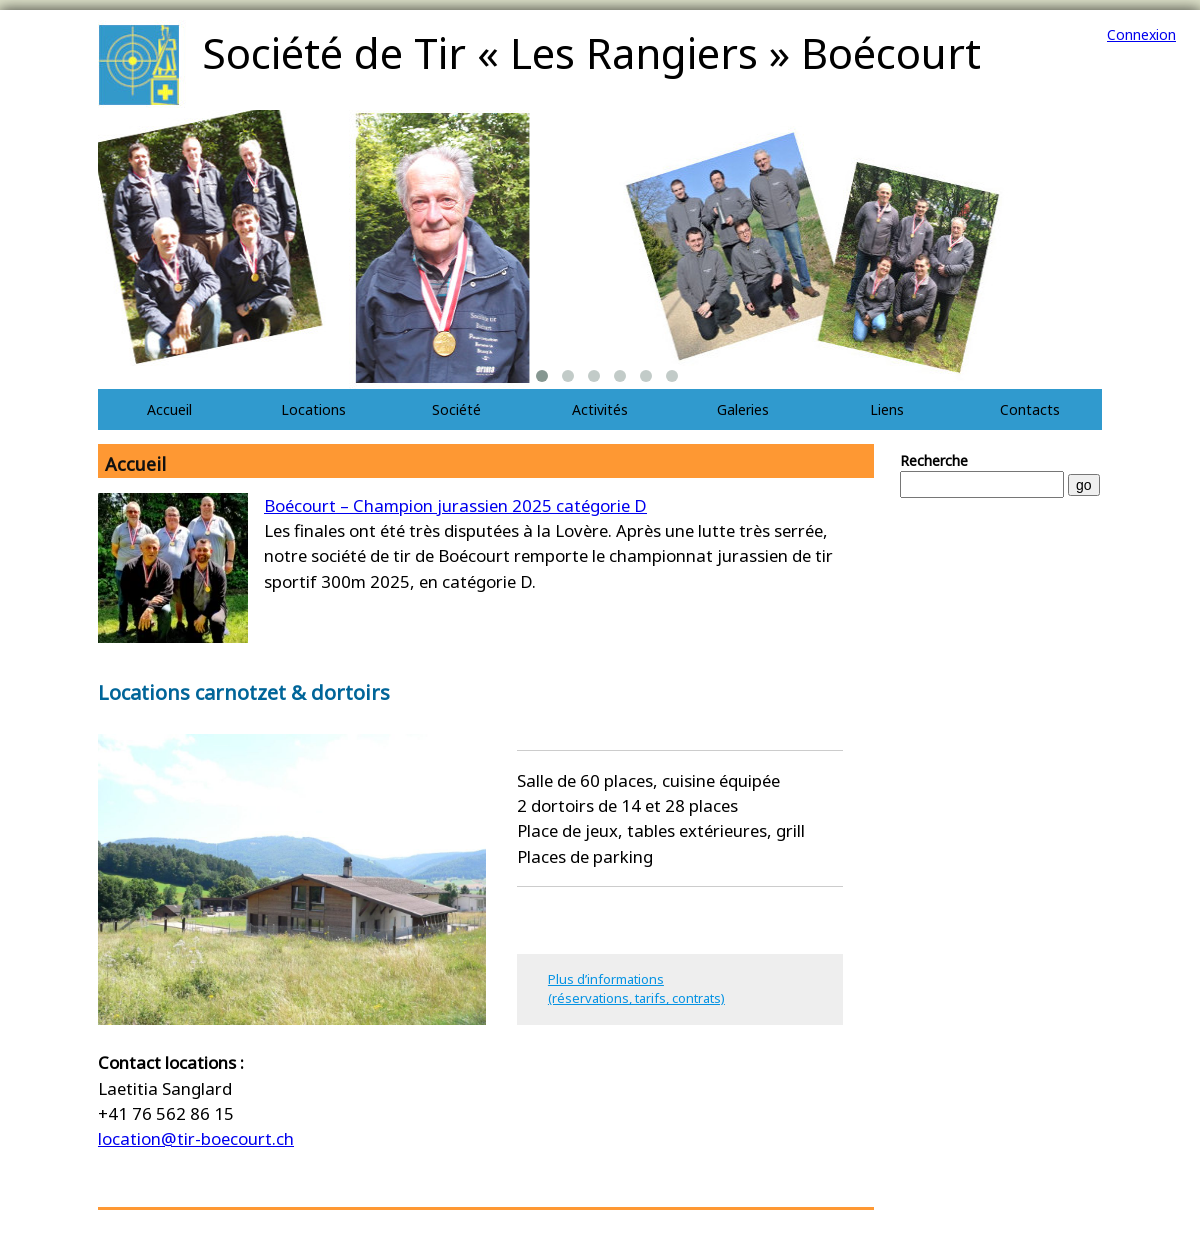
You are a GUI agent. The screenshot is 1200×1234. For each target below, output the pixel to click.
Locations (313, 409)
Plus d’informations (606, 979)
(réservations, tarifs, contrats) (636, 998)
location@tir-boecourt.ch (196, 1138)
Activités (600, 409)
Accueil (169, 409)
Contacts (1030, 409)
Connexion (1141, 34)
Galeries (743, 409)
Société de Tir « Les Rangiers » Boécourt (591, 52)
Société (456, 409)
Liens (887, 409)
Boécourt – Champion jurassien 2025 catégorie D (455, 505)
